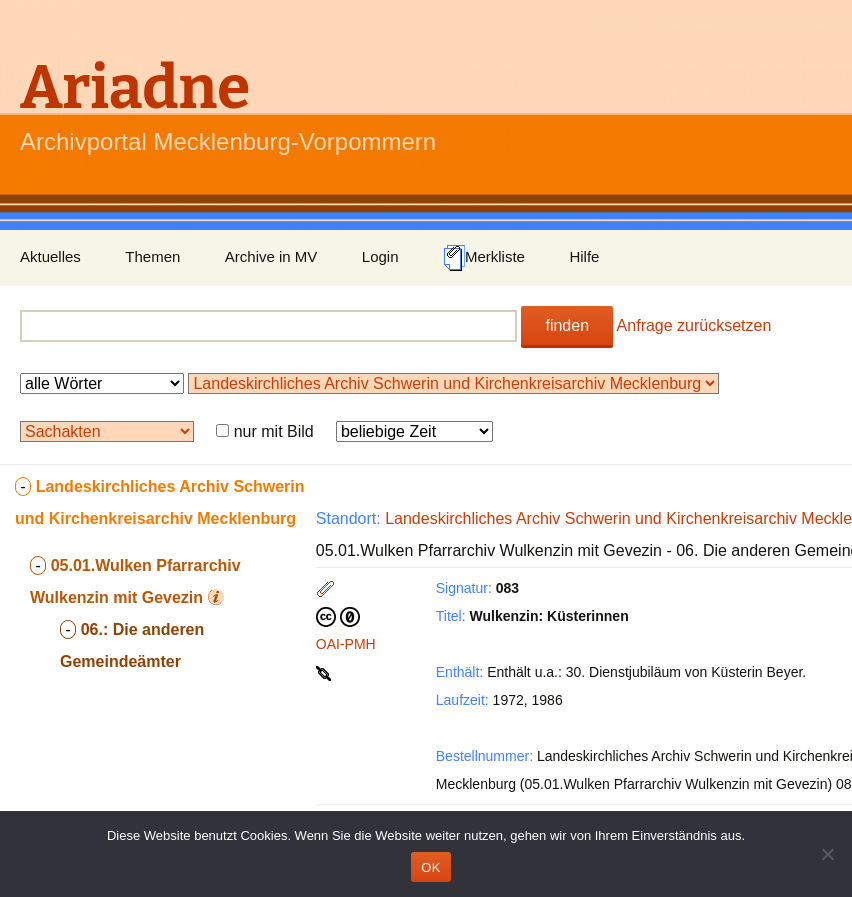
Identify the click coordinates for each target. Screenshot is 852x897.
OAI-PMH (346, 644)
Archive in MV (271, 256)
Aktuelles (50, 256)
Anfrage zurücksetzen (694, 325)
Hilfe (584, 256)
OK (430, 867)
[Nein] (827, 854)
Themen (152, 256)
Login (380, 256)
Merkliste (484, 258)
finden (567, 325)
